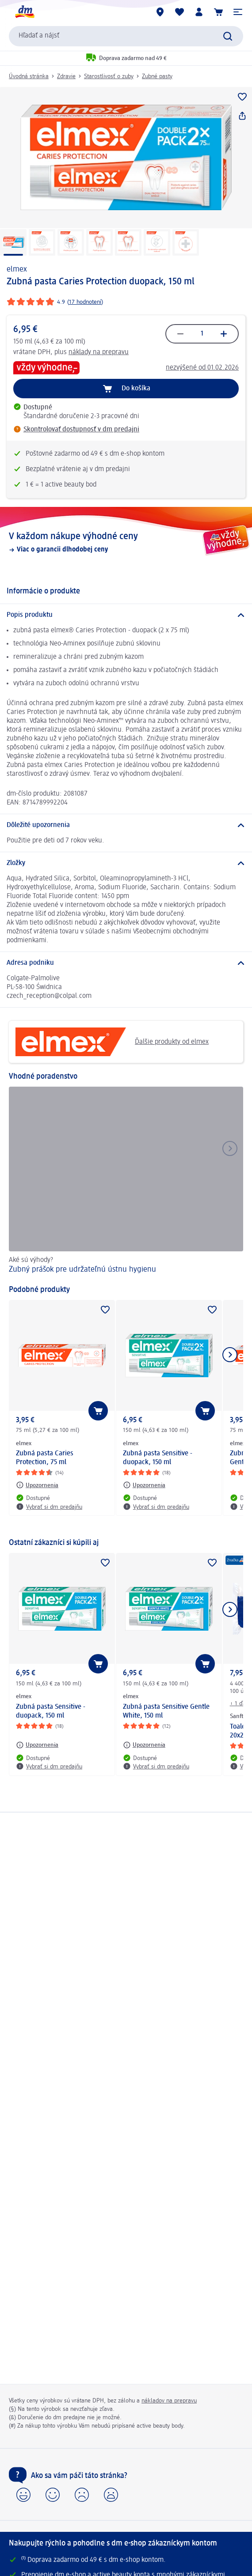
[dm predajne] (160, 12)
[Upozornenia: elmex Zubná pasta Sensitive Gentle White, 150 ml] (144, 1745)
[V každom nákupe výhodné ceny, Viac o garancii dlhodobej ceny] (126, 542)
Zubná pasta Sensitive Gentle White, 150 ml (166, 1711)
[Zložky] (126, 863)
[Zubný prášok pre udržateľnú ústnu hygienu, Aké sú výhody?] (126, 1181)
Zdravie (66, 76)
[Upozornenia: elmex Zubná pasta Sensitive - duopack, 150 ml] (144, 1485)
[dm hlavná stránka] (24, 11)
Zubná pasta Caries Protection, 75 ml (44, 1458)
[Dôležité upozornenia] (126, 825)
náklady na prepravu (99, 352)
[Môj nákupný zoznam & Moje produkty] (179, 12)
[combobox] (126, 36)
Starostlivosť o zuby (109, 76)
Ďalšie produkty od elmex (112, 1041)
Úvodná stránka (29, 76)
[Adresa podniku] (126, 963)
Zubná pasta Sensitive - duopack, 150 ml (157, 1458)
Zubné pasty (157, 76)
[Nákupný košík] (218, 12)
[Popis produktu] (126, 615)
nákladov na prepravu (169, 2401)
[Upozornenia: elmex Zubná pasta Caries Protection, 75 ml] (37, 1485)
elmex (17, 269)
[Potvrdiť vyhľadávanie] (228, 36)
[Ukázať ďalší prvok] (229, 1354)
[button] (238, 12)
